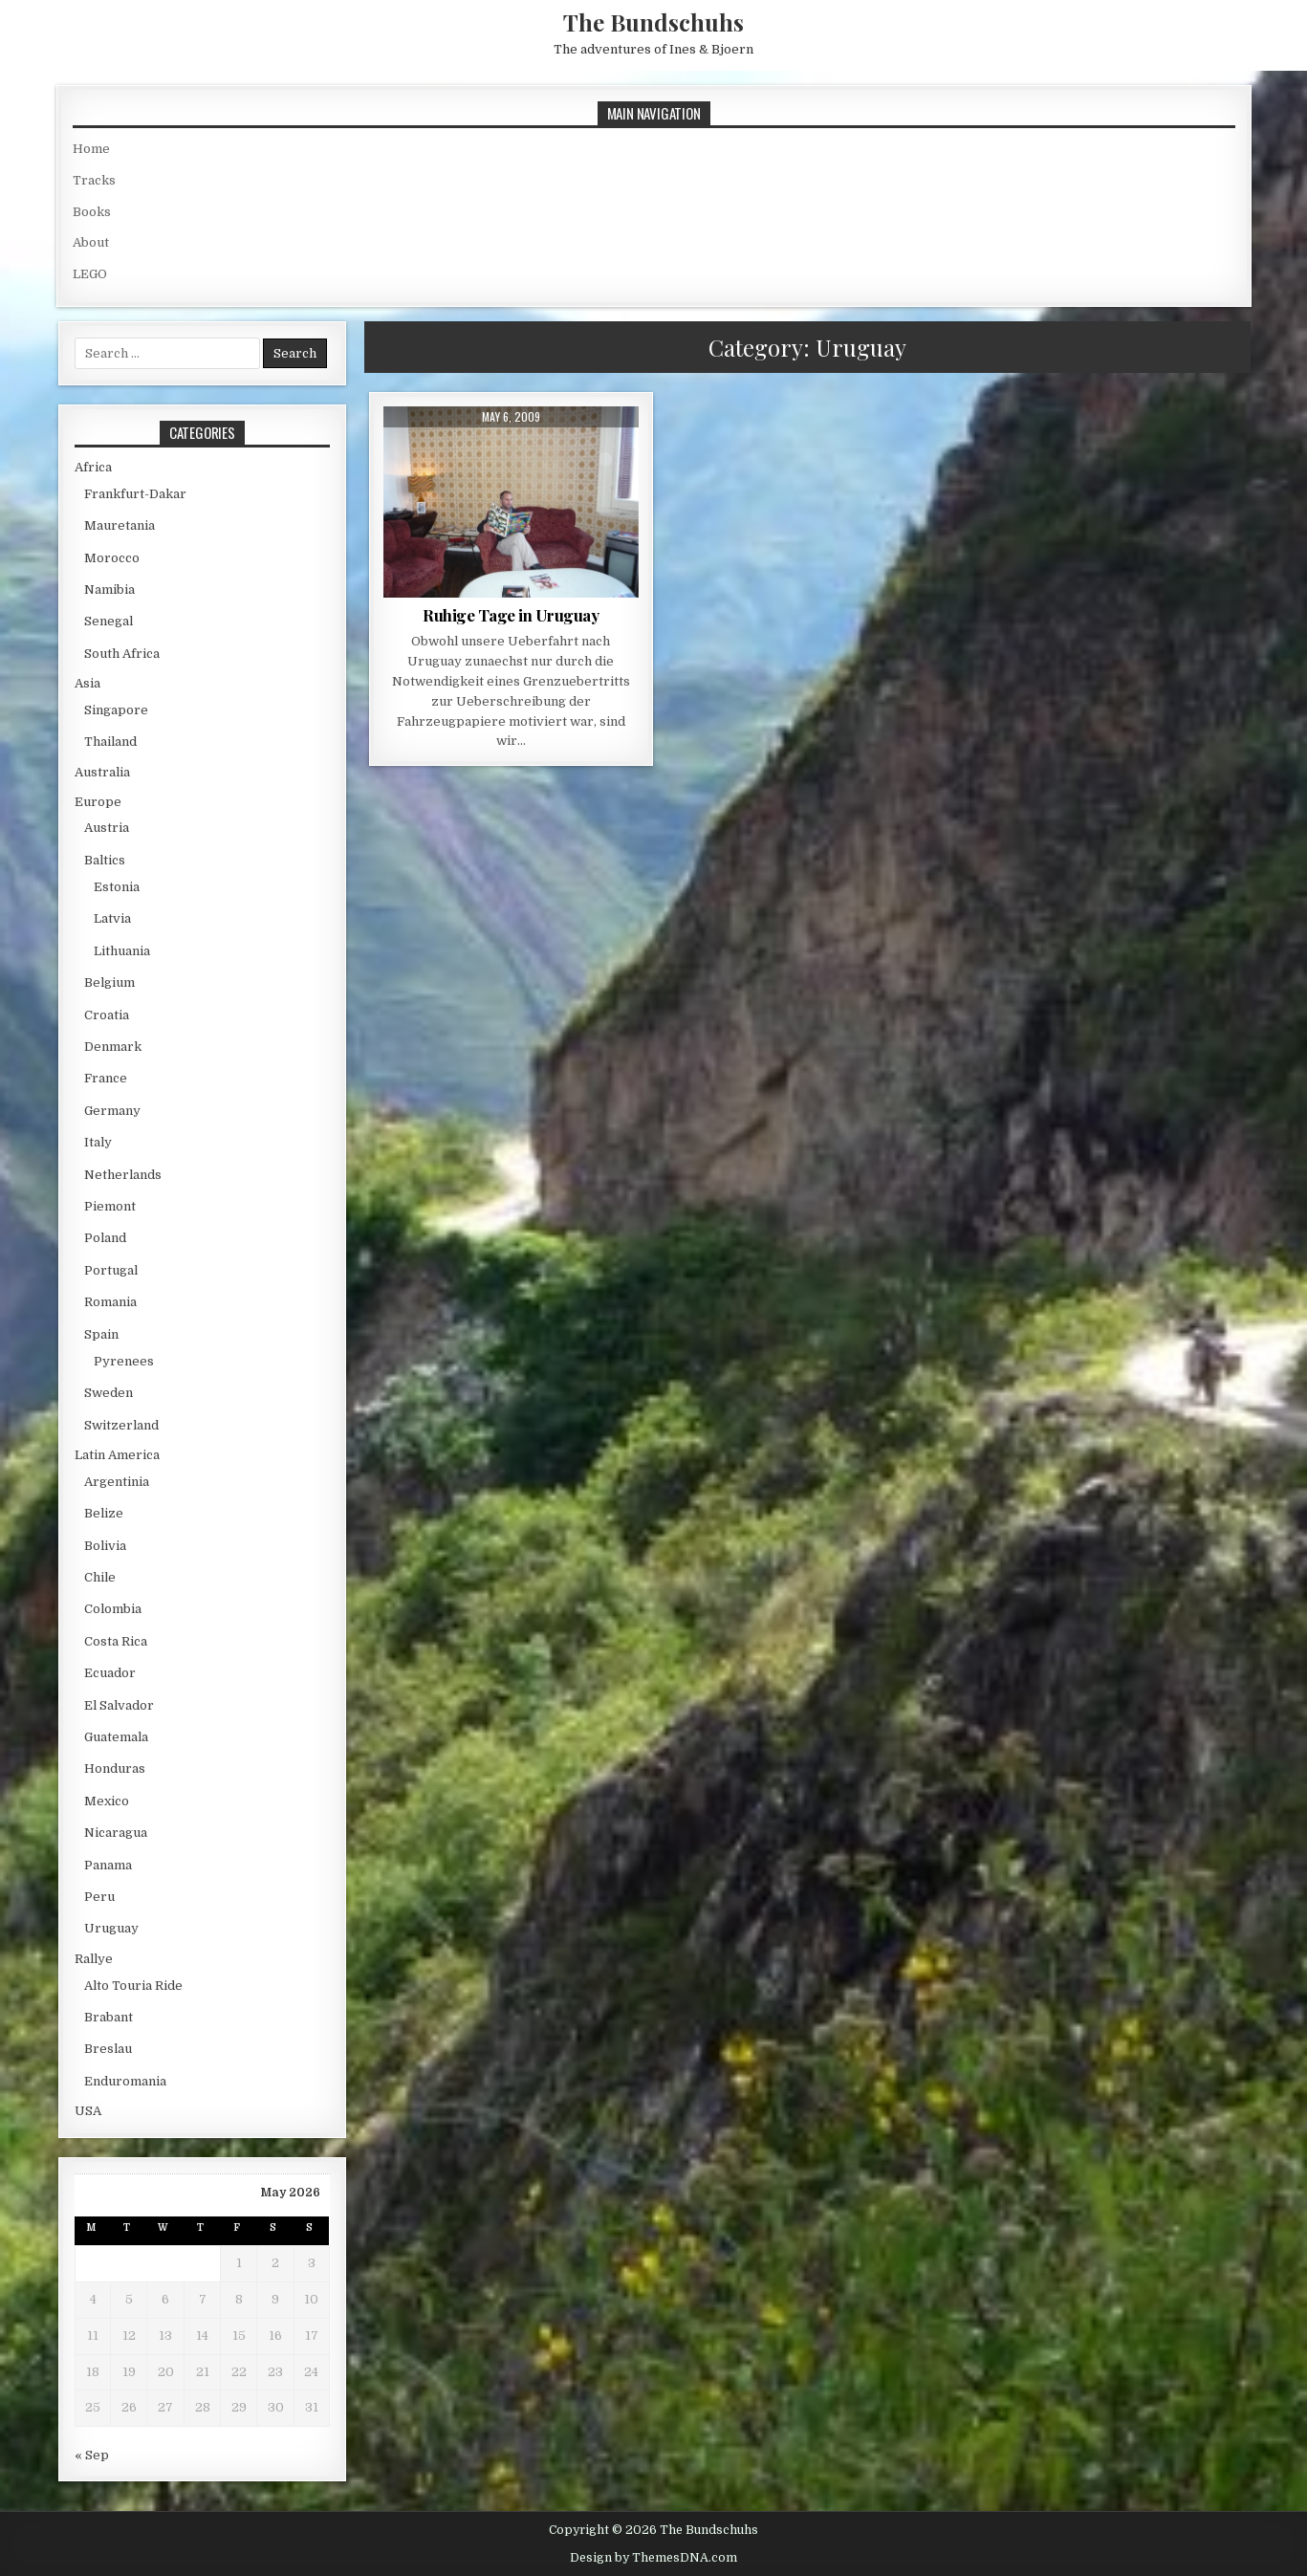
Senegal (108, 621)
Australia (102, 772)
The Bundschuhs (653, 22)
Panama (108, 1865)
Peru (99, 1896)
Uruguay (111, 1928)
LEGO (90, 274)
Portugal (111, 1270)
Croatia (106, 1015)
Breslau (108, 2048)
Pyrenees (124, 1361)
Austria (106, 827)
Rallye (94, 1959)
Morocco (112, 558)
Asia (87, 683)
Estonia (117, 887)
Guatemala (116, 1737)
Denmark (113, 1046)
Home (91, 149)
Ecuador (110, 1673)
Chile (100, 1577)
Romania (110, 1302)
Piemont (110, 1206)
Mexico (106, 1801)
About (91, 242)
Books (92, 212)
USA (88, 2111)
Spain (101, 1334)
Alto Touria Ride (133, 1985)
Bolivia (105, 1546)
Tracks (94, 180)
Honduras (114, 1768)
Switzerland (121, 1425)
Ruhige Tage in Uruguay (511, 614)
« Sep (92, 2455)
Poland (105, 1238)
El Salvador (119, 1705)
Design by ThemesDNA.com (653, 2558)
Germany (112, 1110)
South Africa (122, 653)
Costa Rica (115, 1641)
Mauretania (119, 525)
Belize (103, 1513)
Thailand (110, 741)
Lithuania (122, 951)
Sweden (108, 1393)
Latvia (112, 918)
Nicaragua (115, 1832)
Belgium (109, 982)
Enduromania (125, 2081)
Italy (98, 1142)
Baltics (104, 860)
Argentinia (116, 1481)
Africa (93, 467)
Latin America (117, 1455)
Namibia (109, 589)
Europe (98, 802)
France (105, 1078)
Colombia (113, 1609)
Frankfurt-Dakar (135, 494)
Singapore (116, 710)
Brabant (108, 2017)
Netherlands (123, 1175)
